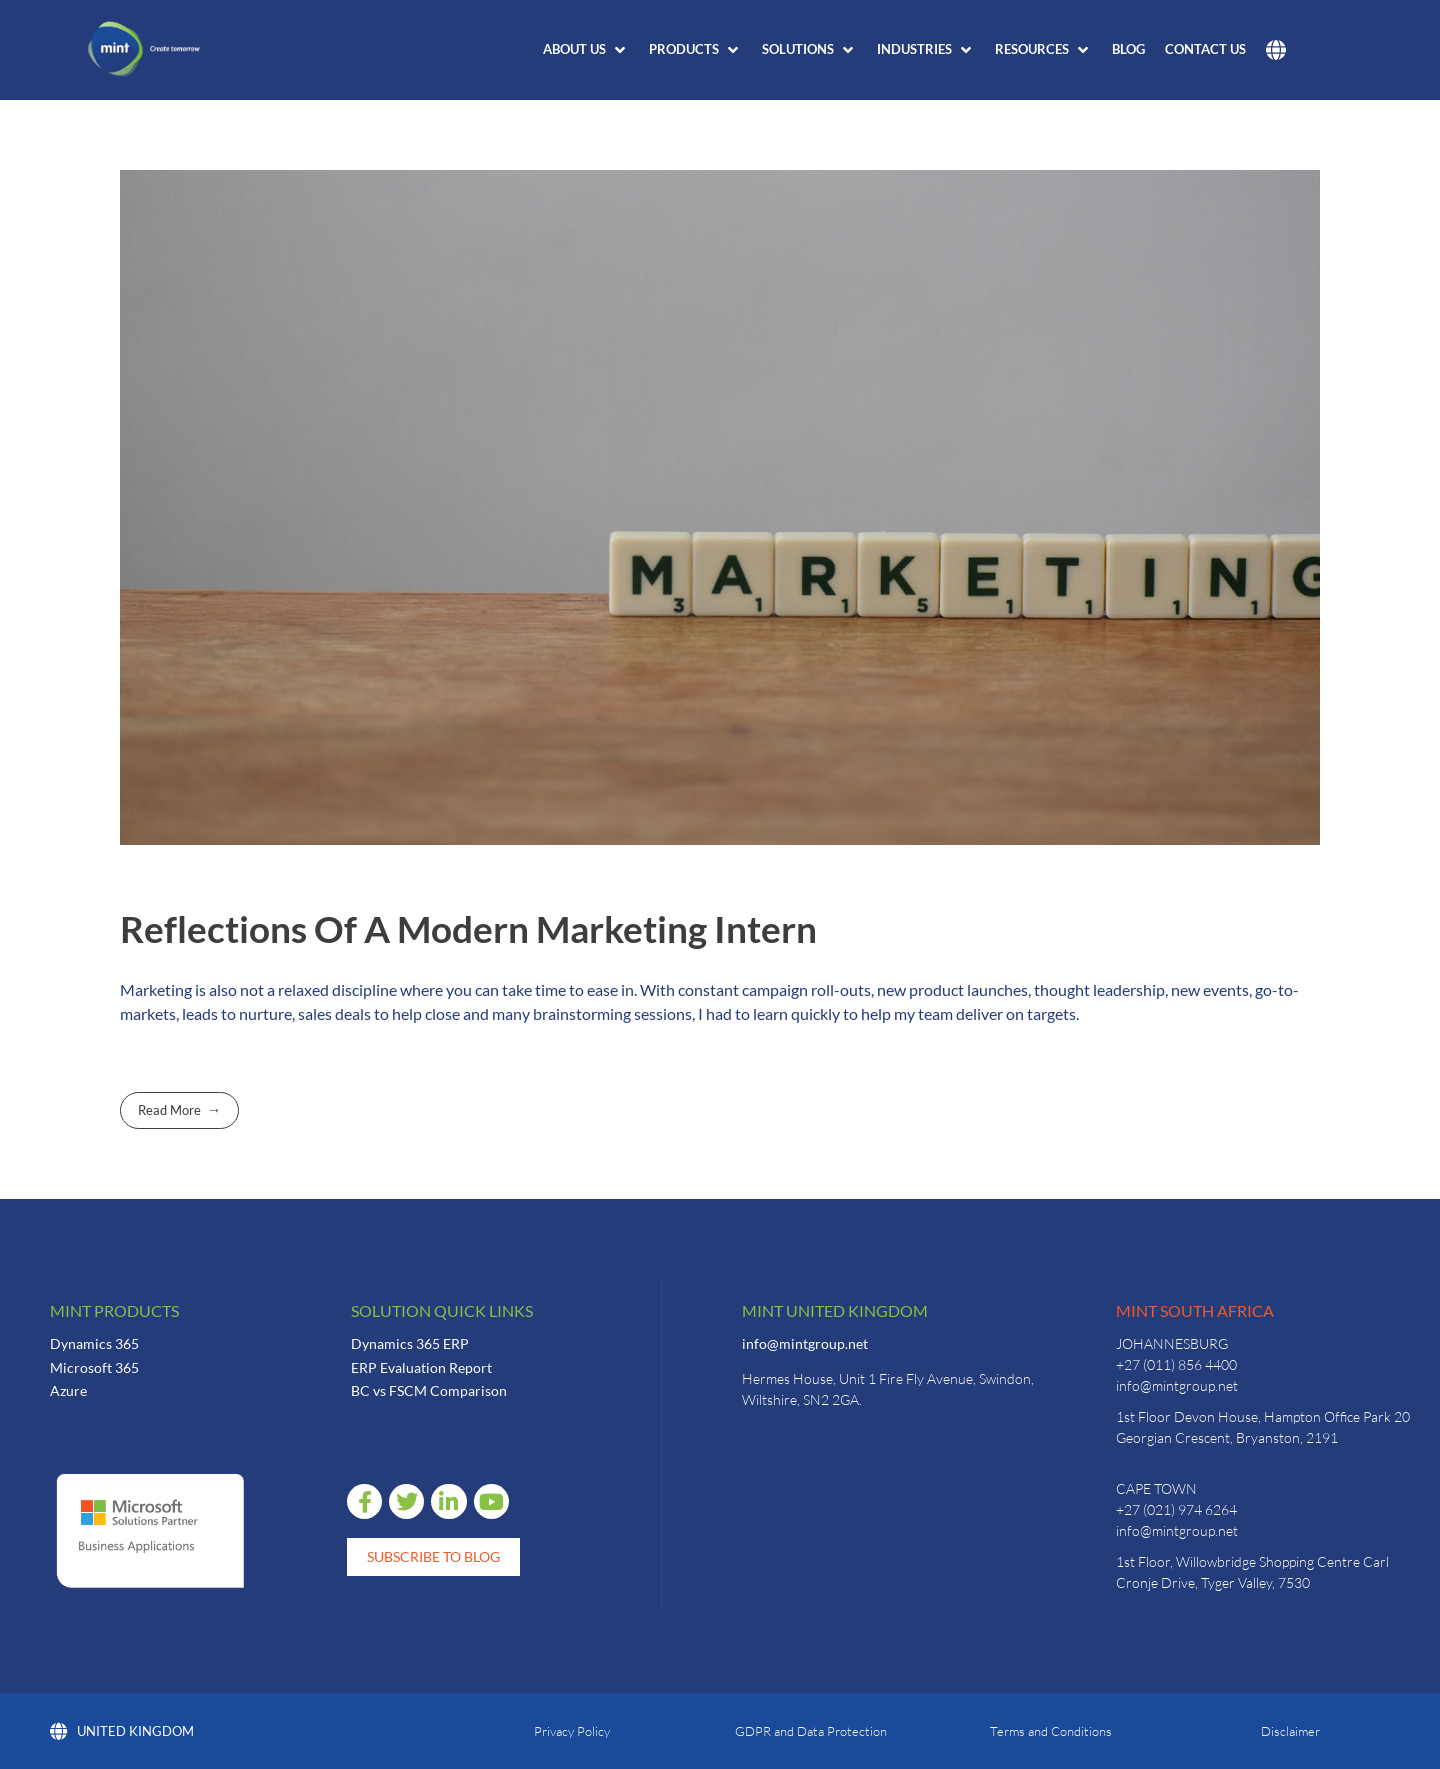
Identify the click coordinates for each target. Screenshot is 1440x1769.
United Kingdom (122, 1731)
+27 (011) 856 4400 (1176, 1364)
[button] (586, 50)
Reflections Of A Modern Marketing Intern (468, 929)
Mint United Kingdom (835, 1310)
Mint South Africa (1195, 1310)
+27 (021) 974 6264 (1176, 1509)
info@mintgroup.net (805, 1343)
